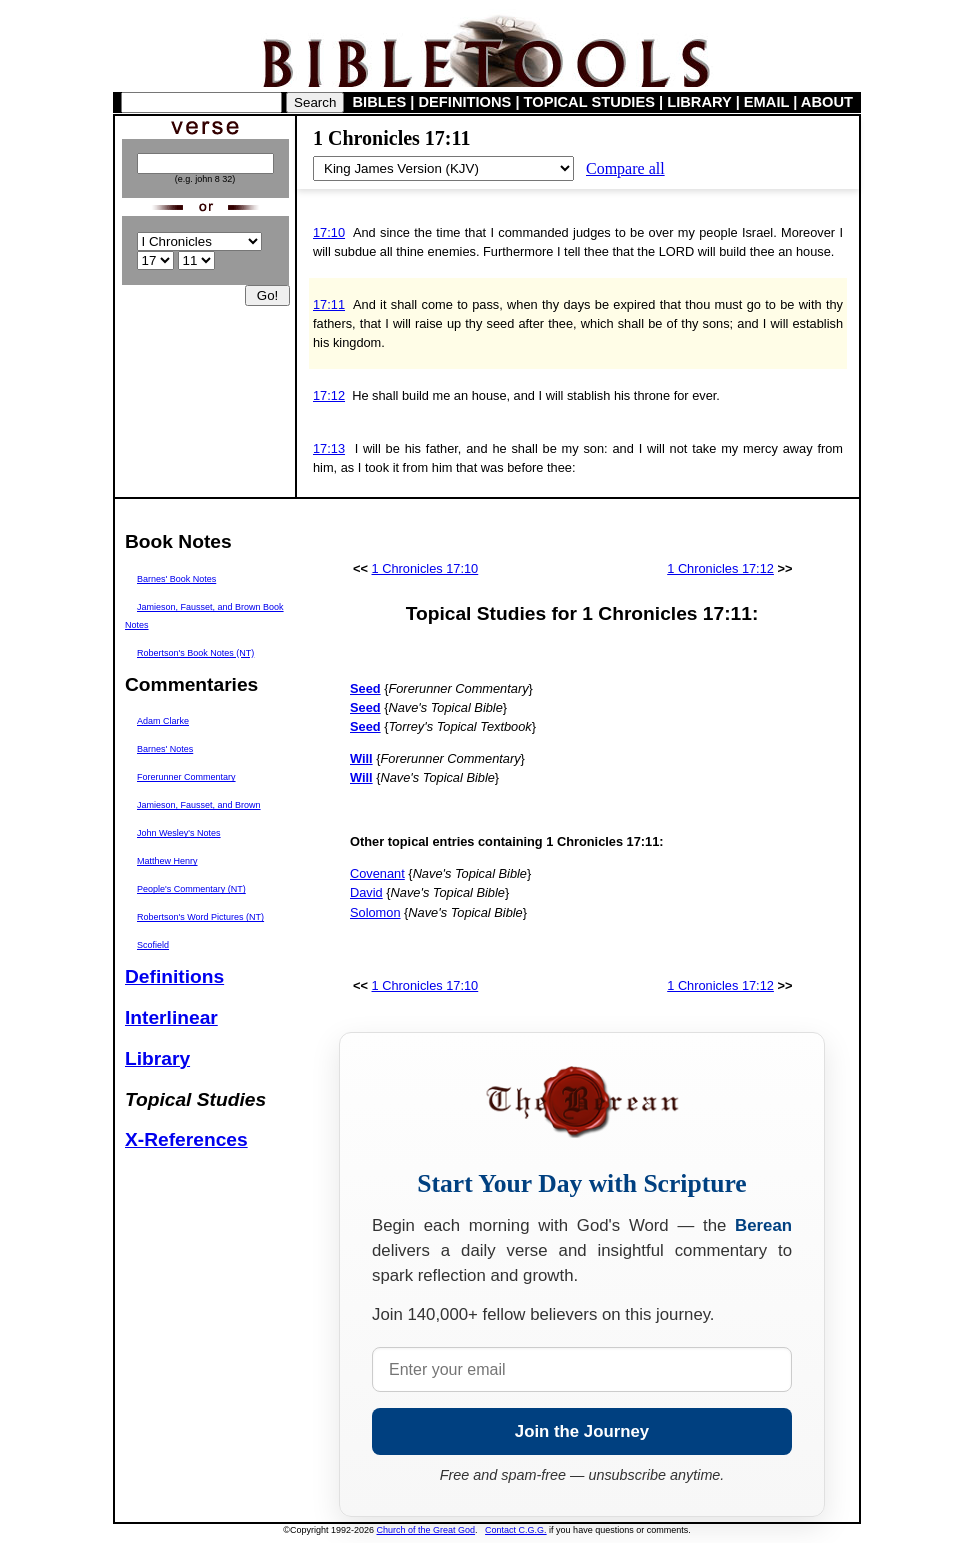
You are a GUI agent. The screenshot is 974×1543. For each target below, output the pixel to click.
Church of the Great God (426, 1530)
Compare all (625, 168)
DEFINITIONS (465, 102)
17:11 (329, 304)
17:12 (329, 395)
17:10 (329, 232)
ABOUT (827, 102)
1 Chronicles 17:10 (425, 568)
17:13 (329, 448)
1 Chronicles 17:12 (720, 568)
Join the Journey (582, 1431)
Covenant (377, 873)
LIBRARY (699, 102)
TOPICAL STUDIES (589, 102)
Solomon (375, 912)
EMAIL (766, 102)
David (366, 892)
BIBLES (380, 102)
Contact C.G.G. (516, 1530)
